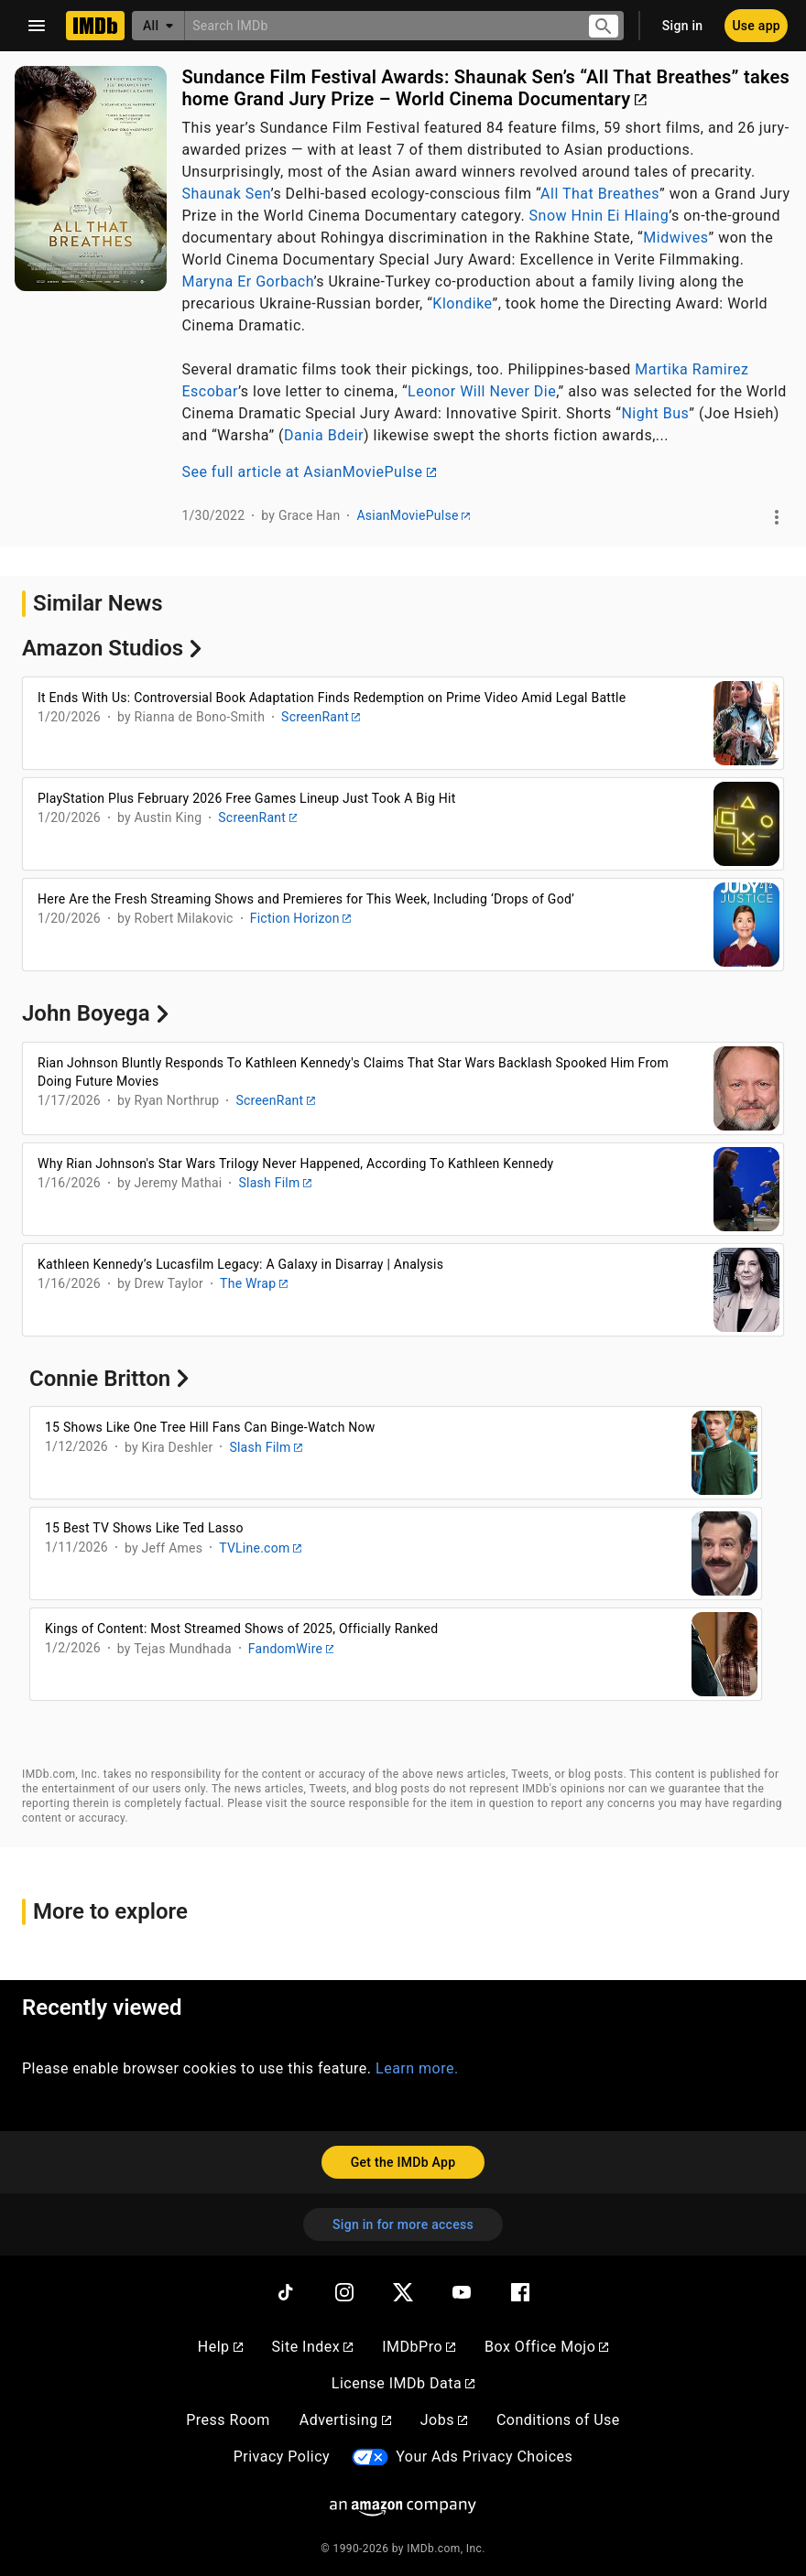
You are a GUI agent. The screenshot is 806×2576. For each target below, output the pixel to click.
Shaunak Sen (225, 193)
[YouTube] (462, 2292)
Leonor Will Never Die (482, 391)
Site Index (313, 2346)
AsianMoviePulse (412, 515)
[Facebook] (520, 2292)
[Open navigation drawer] (36, 26)
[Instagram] (344, 2292)
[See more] (777, 517)
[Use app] (756, 25)
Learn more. (417, 2068)
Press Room (227, 2420)
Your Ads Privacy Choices (484, 2456)
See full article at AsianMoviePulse (308, 472)
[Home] (95, 25)
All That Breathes (599, 193)
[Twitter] (403, 2292)
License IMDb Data (403, 2383)
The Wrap (253, 1283)
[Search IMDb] (378, 25)
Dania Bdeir (324, 435)
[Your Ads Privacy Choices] (370, 2457)
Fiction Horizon (300, 918)
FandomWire (291, 1648)
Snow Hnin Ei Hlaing (599, 215)
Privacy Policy (282, 2456)
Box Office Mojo (546, 2346)
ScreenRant (320, 716)
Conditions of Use (558, 2420)
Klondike (462, 303)
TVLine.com (260, 1548)
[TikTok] (286, 2292)
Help (220, 2346)
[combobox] (378, 25)
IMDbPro (418, 2346)
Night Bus (655, 413)
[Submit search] (603, 26)
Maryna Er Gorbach (247, 281)
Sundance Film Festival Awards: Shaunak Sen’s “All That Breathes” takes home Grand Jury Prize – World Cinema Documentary (485, 88)
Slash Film (274, 1182)
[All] (158, 25)
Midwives (675, 237)
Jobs (443, 2420)
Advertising (345, 2420)
